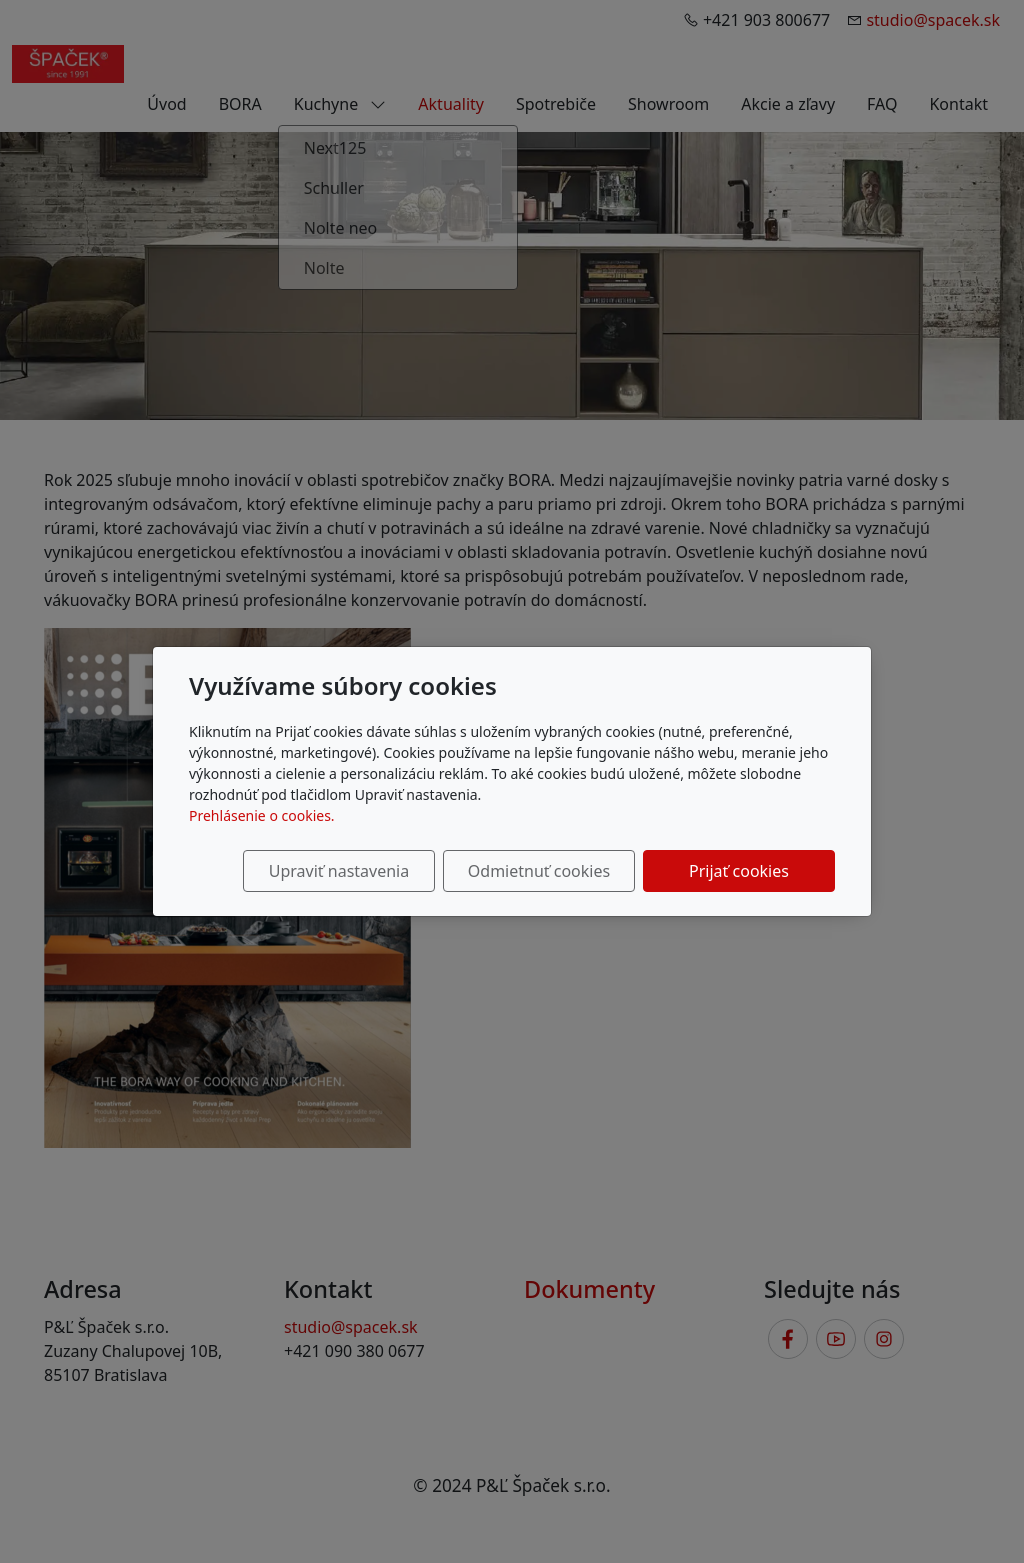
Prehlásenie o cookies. (262, 815)
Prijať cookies (739, 871)
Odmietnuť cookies (539, 871)
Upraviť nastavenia (339, 871)
